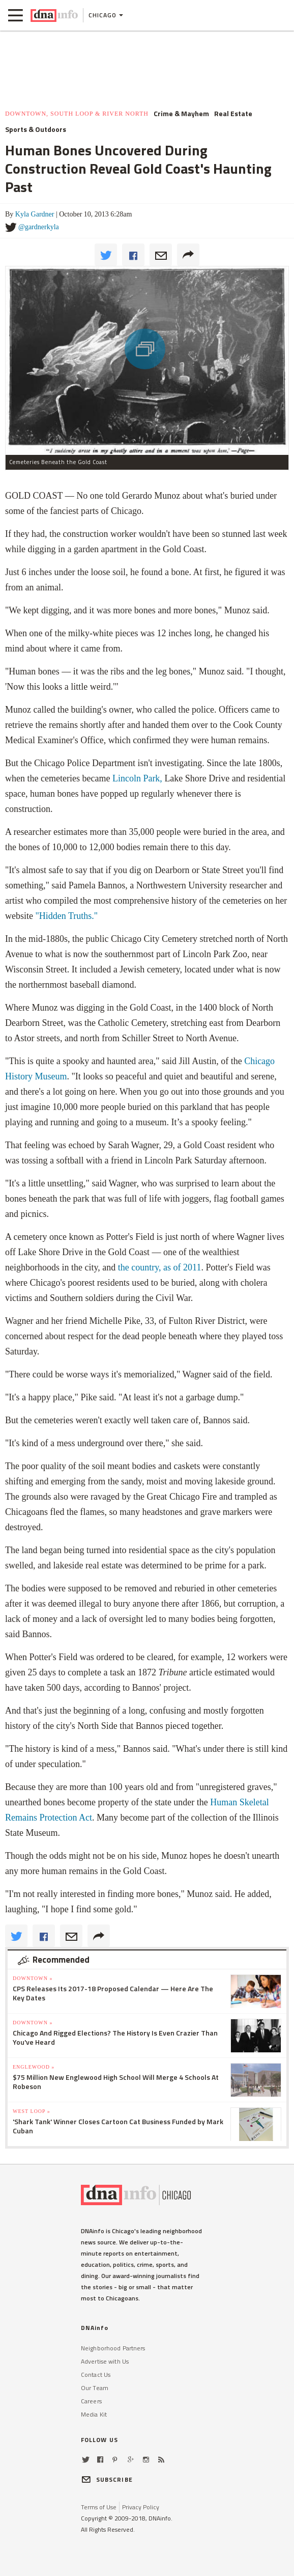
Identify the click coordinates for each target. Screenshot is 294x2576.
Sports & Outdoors (35, 129)
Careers (91, 2401)
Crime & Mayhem (181, 114)
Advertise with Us (105, 2361)
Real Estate (233, 114)
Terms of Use (98, 2507)
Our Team (94, 2388)
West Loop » (31, 2111)
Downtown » (32, 1978)
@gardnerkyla (38, 227)
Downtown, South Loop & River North (77, 113)
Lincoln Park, (137, 778)
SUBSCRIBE (107, 2479)
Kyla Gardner (34, 214)
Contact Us (95, 2374)
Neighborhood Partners (113, 2348)
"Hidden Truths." (65, 916)
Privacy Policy (140, 2507)
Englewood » (33, 2067)
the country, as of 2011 (159, 1267)
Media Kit (94, 2414)
